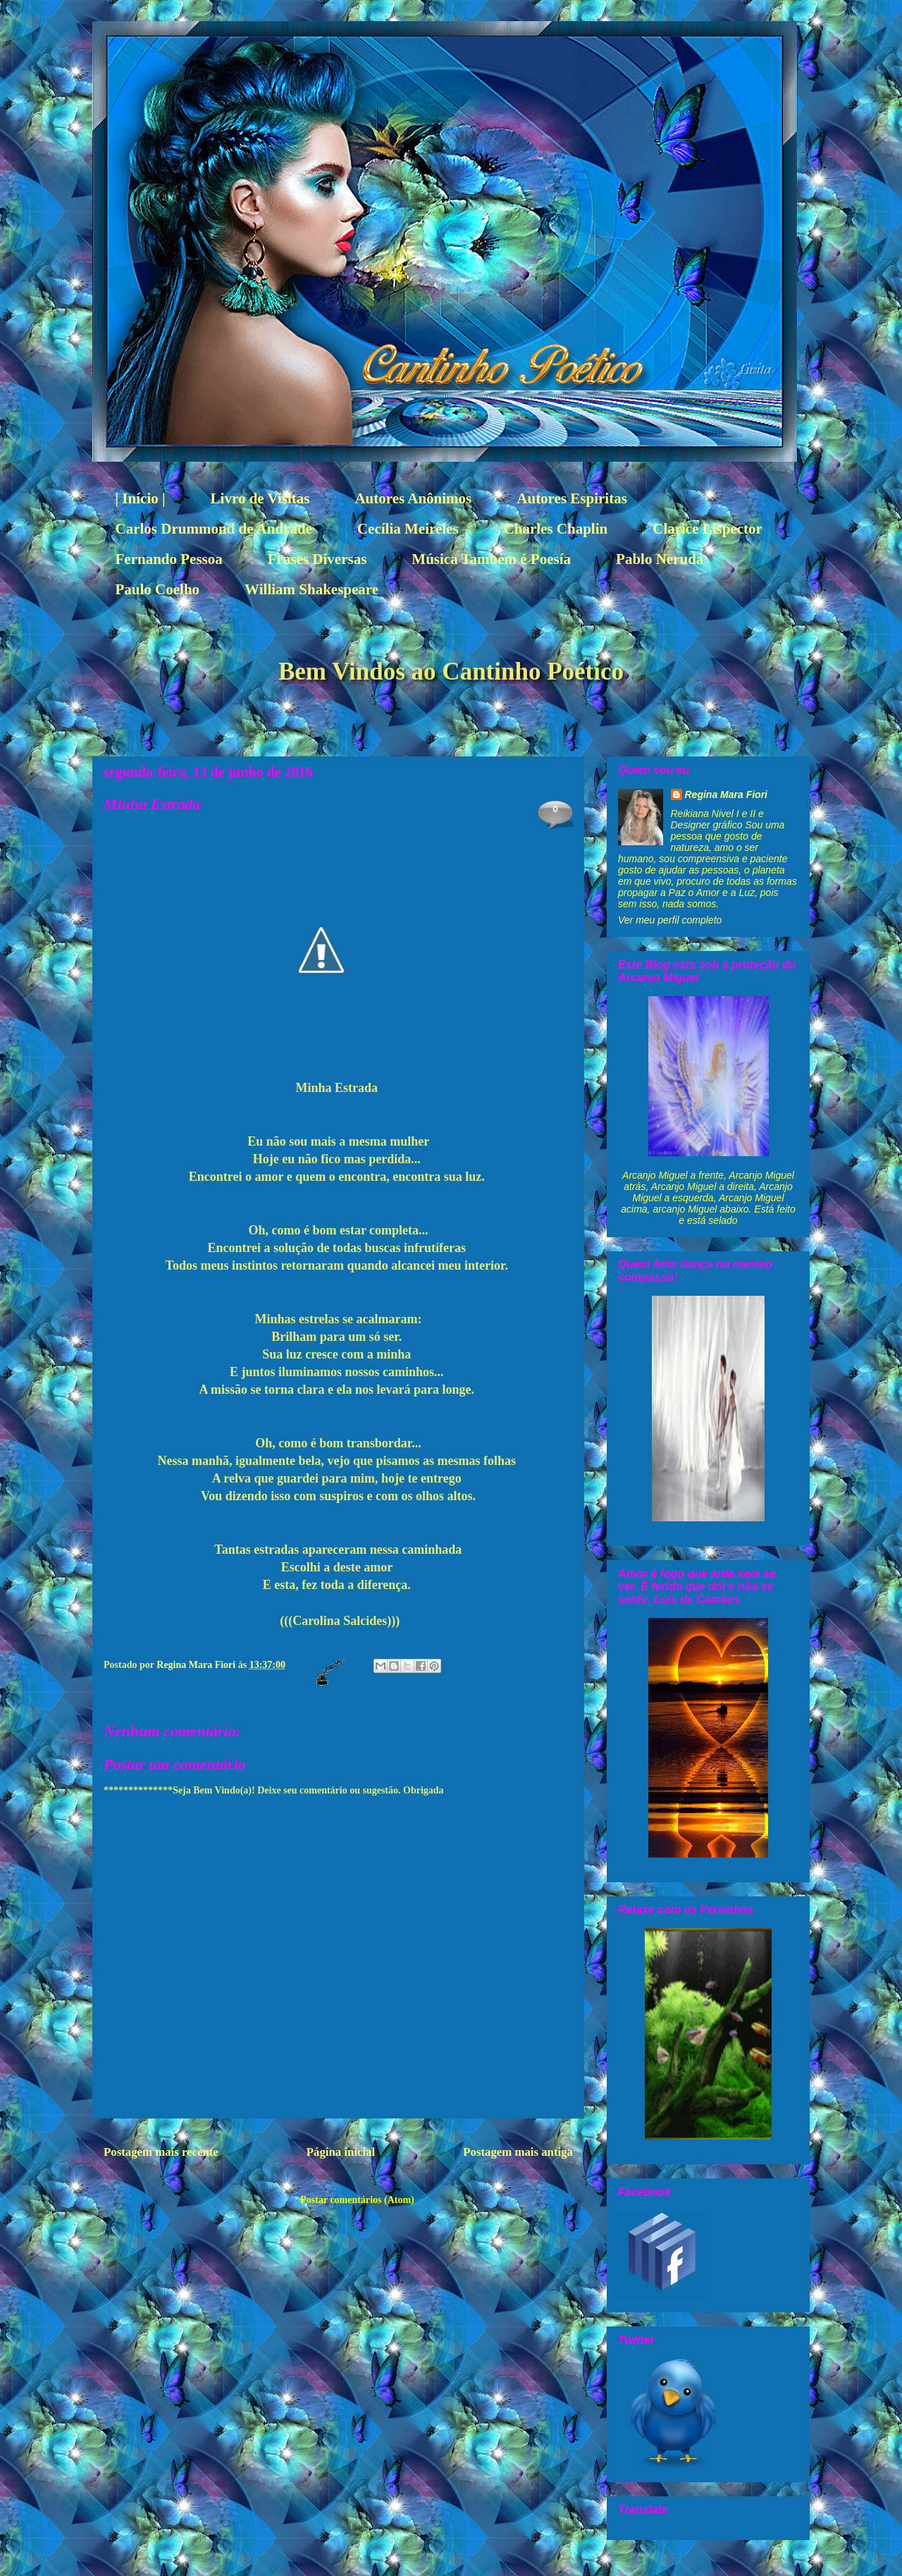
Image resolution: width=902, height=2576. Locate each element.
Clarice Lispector (707, 528)
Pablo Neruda (659, 559)
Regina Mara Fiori (196, 1665)
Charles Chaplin (556, 528)
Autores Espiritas (572, 498)
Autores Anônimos (412, 498)
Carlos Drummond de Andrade (214, 528)
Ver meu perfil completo (670, 920)
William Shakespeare (311, 589)
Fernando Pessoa (169, 559)
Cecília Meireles (408, 528)
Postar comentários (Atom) (357, 2200)
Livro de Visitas (260, 498)
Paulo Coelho (158, 589)
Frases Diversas (317, 559)
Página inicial (341, 2152)
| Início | (141, 498)
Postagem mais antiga (518, 2152)
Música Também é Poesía (491, 559)
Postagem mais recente (161, 2152)
